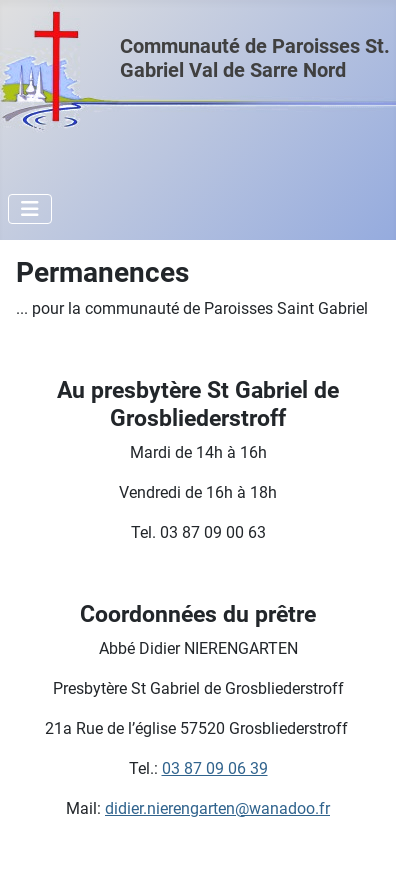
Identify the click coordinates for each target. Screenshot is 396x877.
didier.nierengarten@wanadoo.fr (217, 808)
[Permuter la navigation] (30, 209)
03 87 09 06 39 (215, 768)
